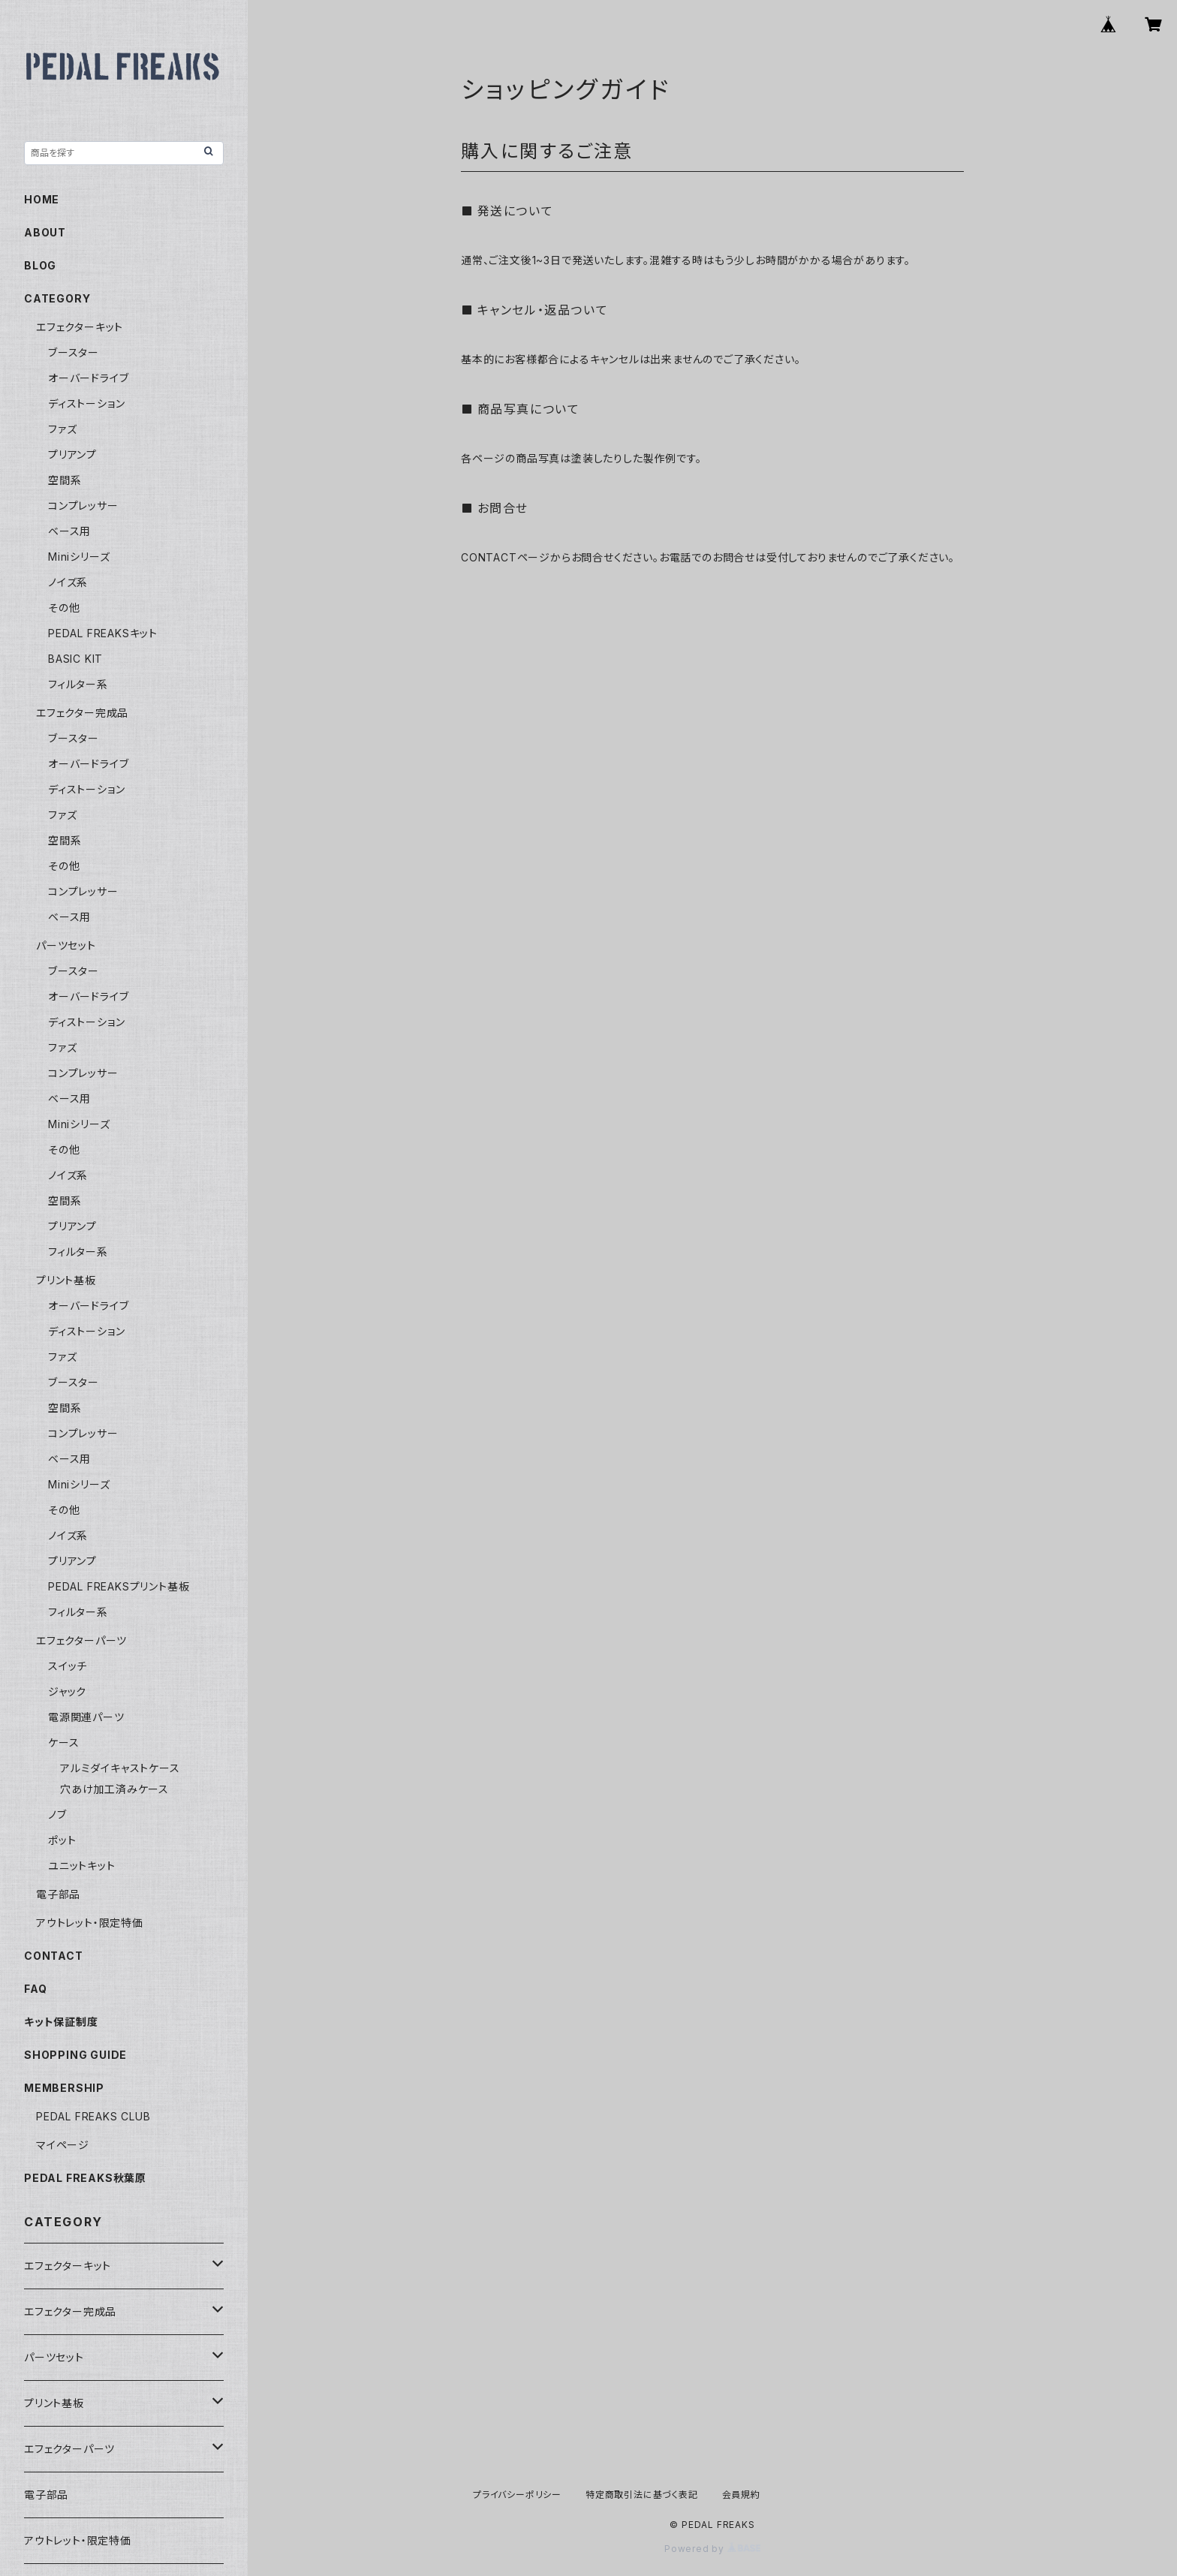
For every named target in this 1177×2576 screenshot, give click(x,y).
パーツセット (66, 945)
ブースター (73, 352)
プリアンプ (72, 454)
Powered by (712, 2548)
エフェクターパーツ (81, 1640)
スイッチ (67, 1666)
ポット (62, 1840)
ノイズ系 (68, 582)
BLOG (40, 265)
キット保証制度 (61, 2021)
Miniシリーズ (79, 556)
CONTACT (53, 1955)
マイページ (62, 2144)
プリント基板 (66, 1280)
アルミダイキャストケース (120, 1768)
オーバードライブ (88, 378)
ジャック (67, 1691)
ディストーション (86, 403)
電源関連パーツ (86, 1717)
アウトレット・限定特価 (89, 1922)
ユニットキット (82, 1865)
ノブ (57, 1814)
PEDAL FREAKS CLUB (93, 2116)
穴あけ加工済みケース (114, 1789)
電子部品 (58, 1894)
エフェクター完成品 (82, 712)
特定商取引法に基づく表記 (641, 2494)
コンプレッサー (83, 505)
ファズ (62, 429)
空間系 (64, 480)
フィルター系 (78, 684)
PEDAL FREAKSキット (103, 633)
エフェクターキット (79, 326)
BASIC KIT (75, 658)
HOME (41, 199)
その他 (64, 607)
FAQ (35, 1988)
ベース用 (69, 531)
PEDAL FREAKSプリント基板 (118, 1586)
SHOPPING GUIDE (75, 2054)
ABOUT (45, 232)
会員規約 (741, 2494)
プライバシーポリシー (517, 2494)
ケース (63, 1742)
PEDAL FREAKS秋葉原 (85, 2177)
